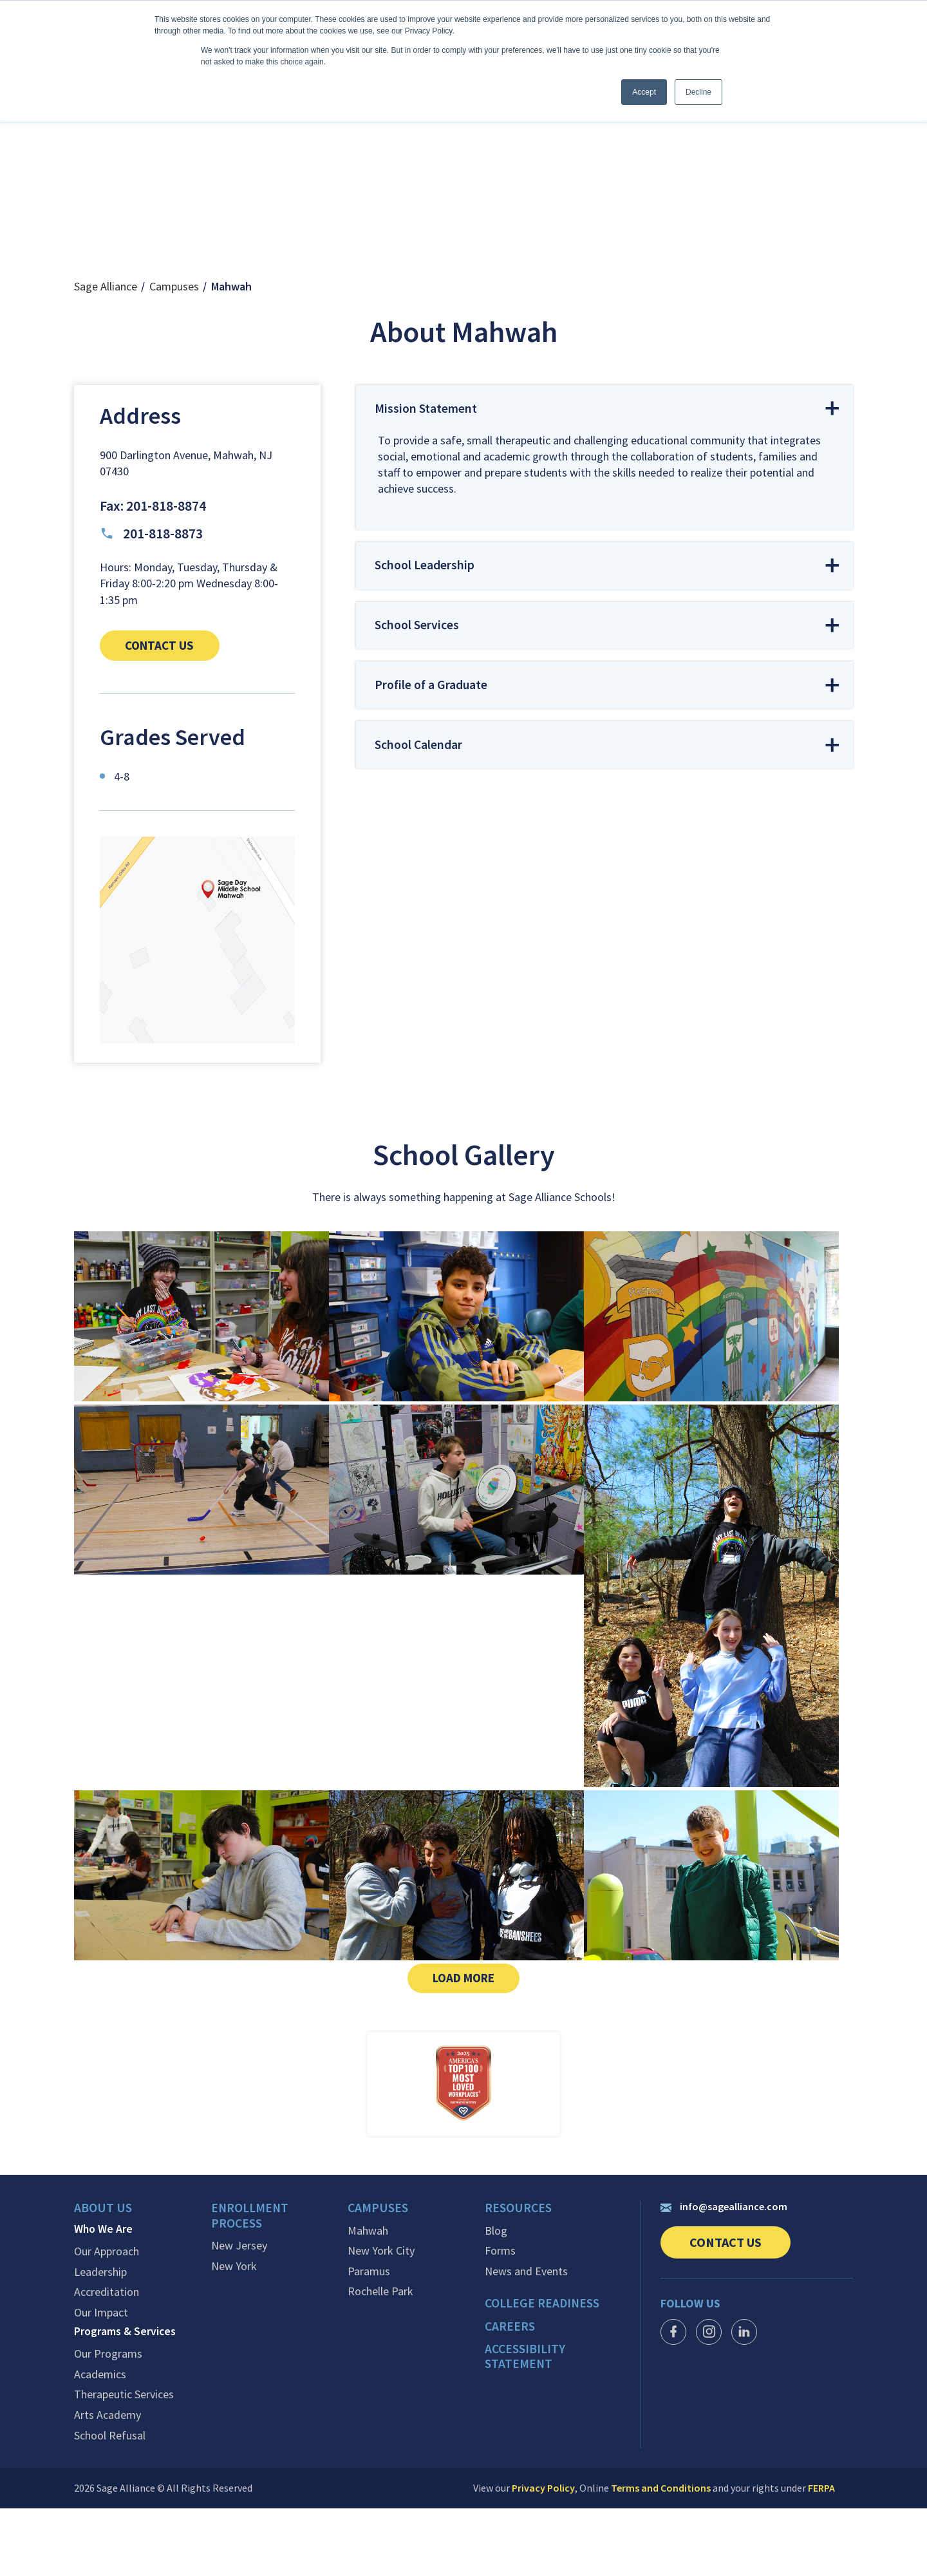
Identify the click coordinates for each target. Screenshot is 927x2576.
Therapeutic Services (124, 2462)
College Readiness (544, 2371)
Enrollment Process (251, 2284)
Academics (100, 2442)
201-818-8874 (166, 570)
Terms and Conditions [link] (661, 2555)
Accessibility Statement (526, 2422)
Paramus (369, 2339)
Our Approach (106, 2319)
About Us (103, 2277)
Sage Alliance (105, 351)
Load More (478, 2045)
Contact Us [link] (740, 2315)
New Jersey (239, 2314)
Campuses (174, 351)
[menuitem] (142, 2280)
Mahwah (368, 2298)
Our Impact (101, 2380)
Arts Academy (107, 2483)
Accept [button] (644, 92)
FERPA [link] (821, 2555)
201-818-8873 (151, 598)
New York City (381, 2318)
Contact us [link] (179, 710)
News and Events (526, 2339)
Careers (510, 2393)
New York (234, 2334)
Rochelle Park (380, 2359)
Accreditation (106, 2360)
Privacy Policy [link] (543, 2555)
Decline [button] (698, 92)
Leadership (100, 2340)
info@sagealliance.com (723, 2275)
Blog (496, 2298)
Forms (500, 2318)
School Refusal (109, 2503)
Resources (519, 2277)
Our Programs (108, 2421)
